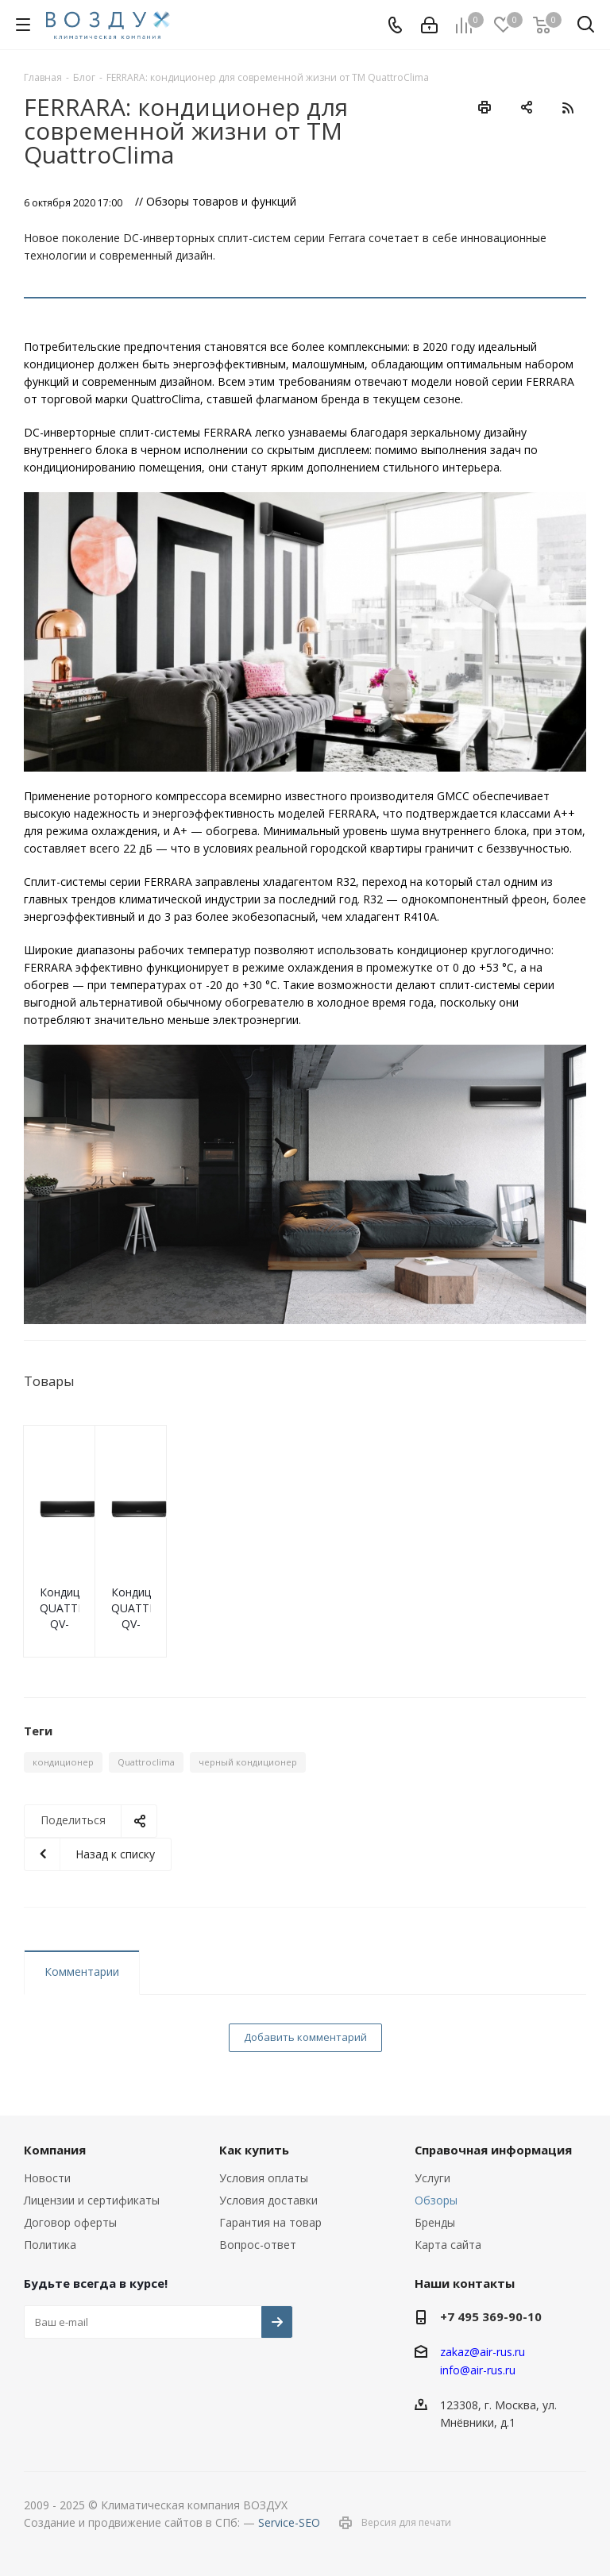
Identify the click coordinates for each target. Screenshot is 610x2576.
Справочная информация (493, 2150)
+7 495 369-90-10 (491, 2316)
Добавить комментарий (305, 2037)
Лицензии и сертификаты (92, 2200)
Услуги (432, 2177)
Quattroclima (146, 1762)
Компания (55, 2150)
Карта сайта (448, 2244)
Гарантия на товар (270, 2222)
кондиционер (63, 1762)
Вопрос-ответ (257, 2244)
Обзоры (436, 2200)
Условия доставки (268, 2200)
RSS (567, 107)
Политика (50, 2244)
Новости (47, 2177)
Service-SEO (289, 2522)
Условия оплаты (263, 2177)
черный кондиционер (248, 1762)
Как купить (254, 2150)
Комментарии (81, 1971)
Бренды (435, 2222)
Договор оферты (70, 2222)
